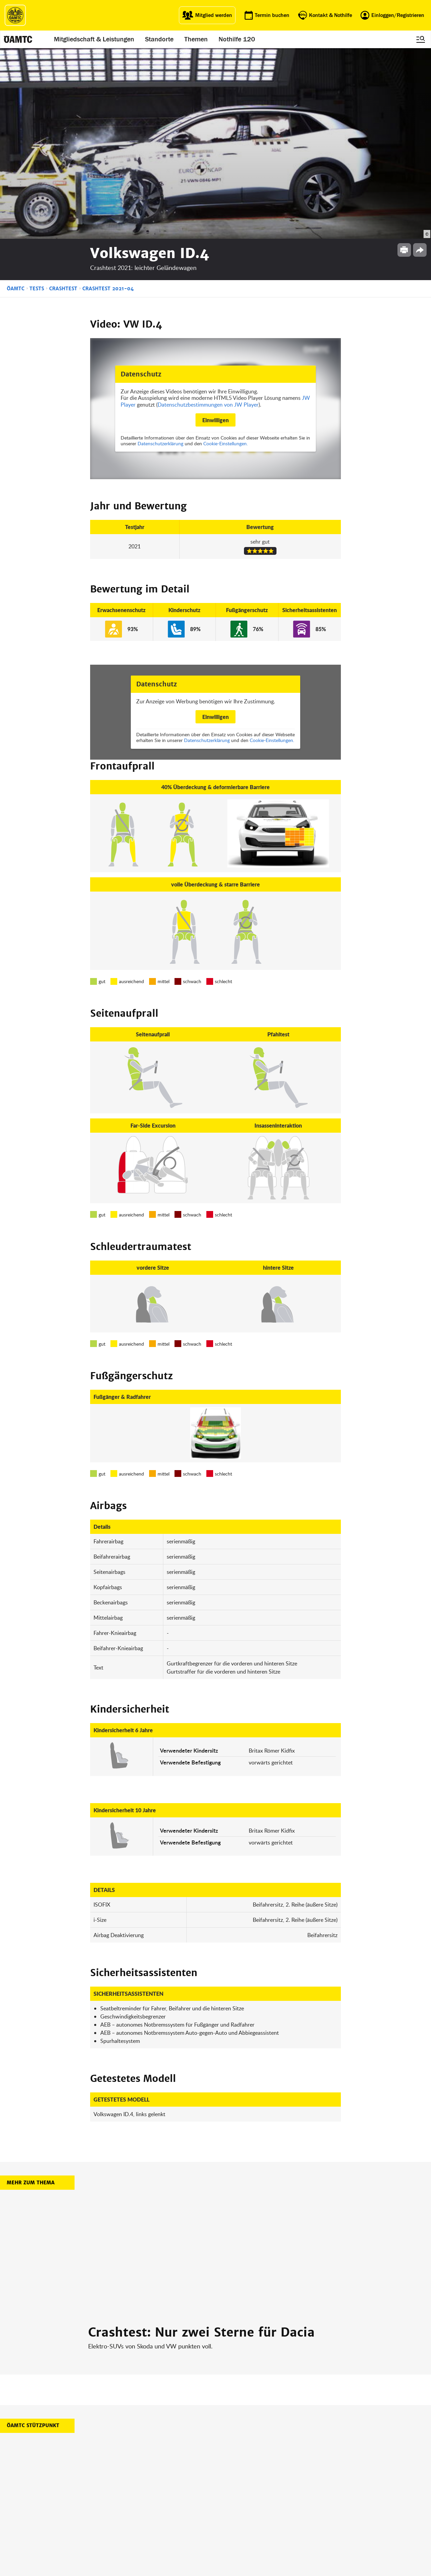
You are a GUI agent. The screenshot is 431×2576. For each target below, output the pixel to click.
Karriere (226, 2496)
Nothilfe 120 (237, 39)
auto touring (134, 2480)
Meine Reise (182, 2496)
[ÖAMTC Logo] (15, 15)
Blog (222, 2480)
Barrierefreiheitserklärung (291, 2530)
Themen (196, 39)
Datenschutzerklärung (160, 253)
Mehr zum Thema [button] (31, 1992)
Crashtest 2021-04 (108, 98)
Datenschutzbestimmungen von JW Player (208, 214)
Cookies (274, 2521)
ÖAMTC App (181, 2480)
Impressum (277, 2480)
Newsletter (228, 2505)
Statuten (274, 2488)
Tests (36, 98)
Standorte (159, 39)
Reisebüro (132, 2520)
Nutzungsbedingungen (289, 2496)
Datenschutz (278, 2505)
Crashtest (63, 98)
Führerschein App (188, 2488)
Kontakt (226, 2513)
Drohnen (179, 2505)
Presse (225, 2488)
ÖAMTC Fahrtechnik (142, 2488)
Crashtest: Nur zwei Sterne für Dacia (201, 2142)
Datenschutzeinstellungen (292, 2513)
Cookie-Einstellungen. (225, 253)
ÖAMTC (15, 98)
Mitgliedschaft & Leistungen (94, 39)
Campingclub (135, 2496)
